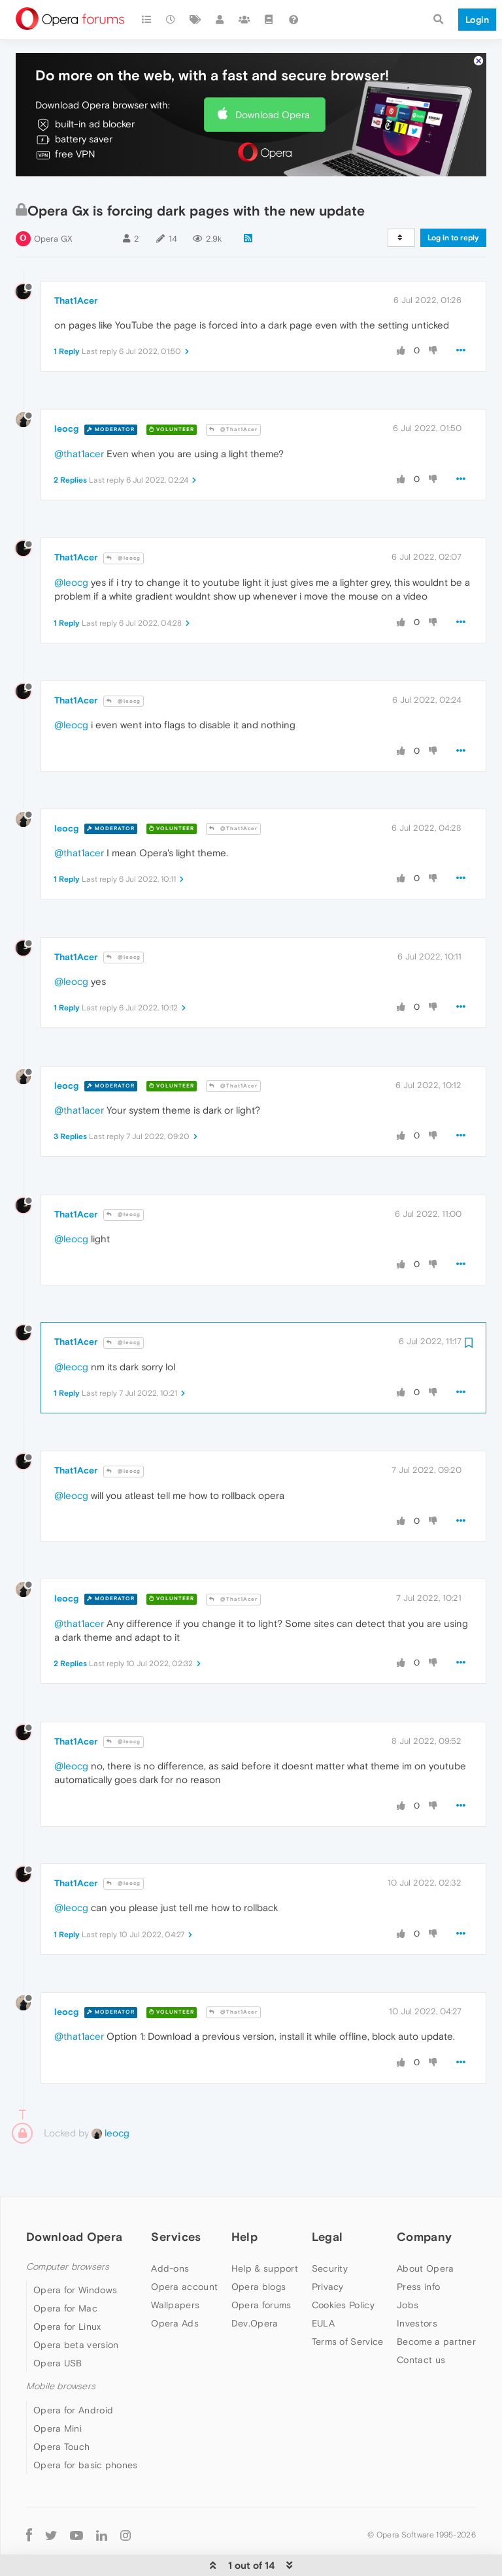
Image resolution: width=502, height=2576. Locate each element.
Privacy (328, 2263)
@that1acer (79, 430)
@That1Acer (233, 406)
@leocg (124, 535)
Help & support (264, 2245)
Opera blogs (258, 2263)
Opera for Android (73, 2386)
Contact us (421, 2336)
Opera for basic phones (85, 2441)
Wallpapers (175, 2281)
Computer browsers (67, 2243)
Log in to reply (453, 214)
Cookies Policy (343, 2281)
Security (330, 2245)
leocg (66, 405)
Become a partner (436, 2318)
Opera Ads (175, 2299)
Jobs (407, 2281)
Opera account (184, 2263)
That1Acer (75, 277)
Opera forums (261, 2281)
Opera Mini (57, 2404)
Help (244, 2213)
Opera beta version (75, 2321)
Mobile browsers (60, 2362)
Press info (418, 2263)
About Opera (425, 2245)
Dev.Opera (254, 2299)
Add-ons (170, 2245)
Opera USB (57, 2339)
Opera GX (53, 215)
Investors (417, 2299)
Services (176, 2213)
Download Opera (272, 90)
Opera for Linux (67, 2303)
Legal (327, 2213)
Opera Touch (61, 2422)
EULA (323, 2299)
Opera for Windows (75, 2266)
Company (424, 2213)
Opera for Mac (65, 2284)
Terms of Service (348, 2318)
